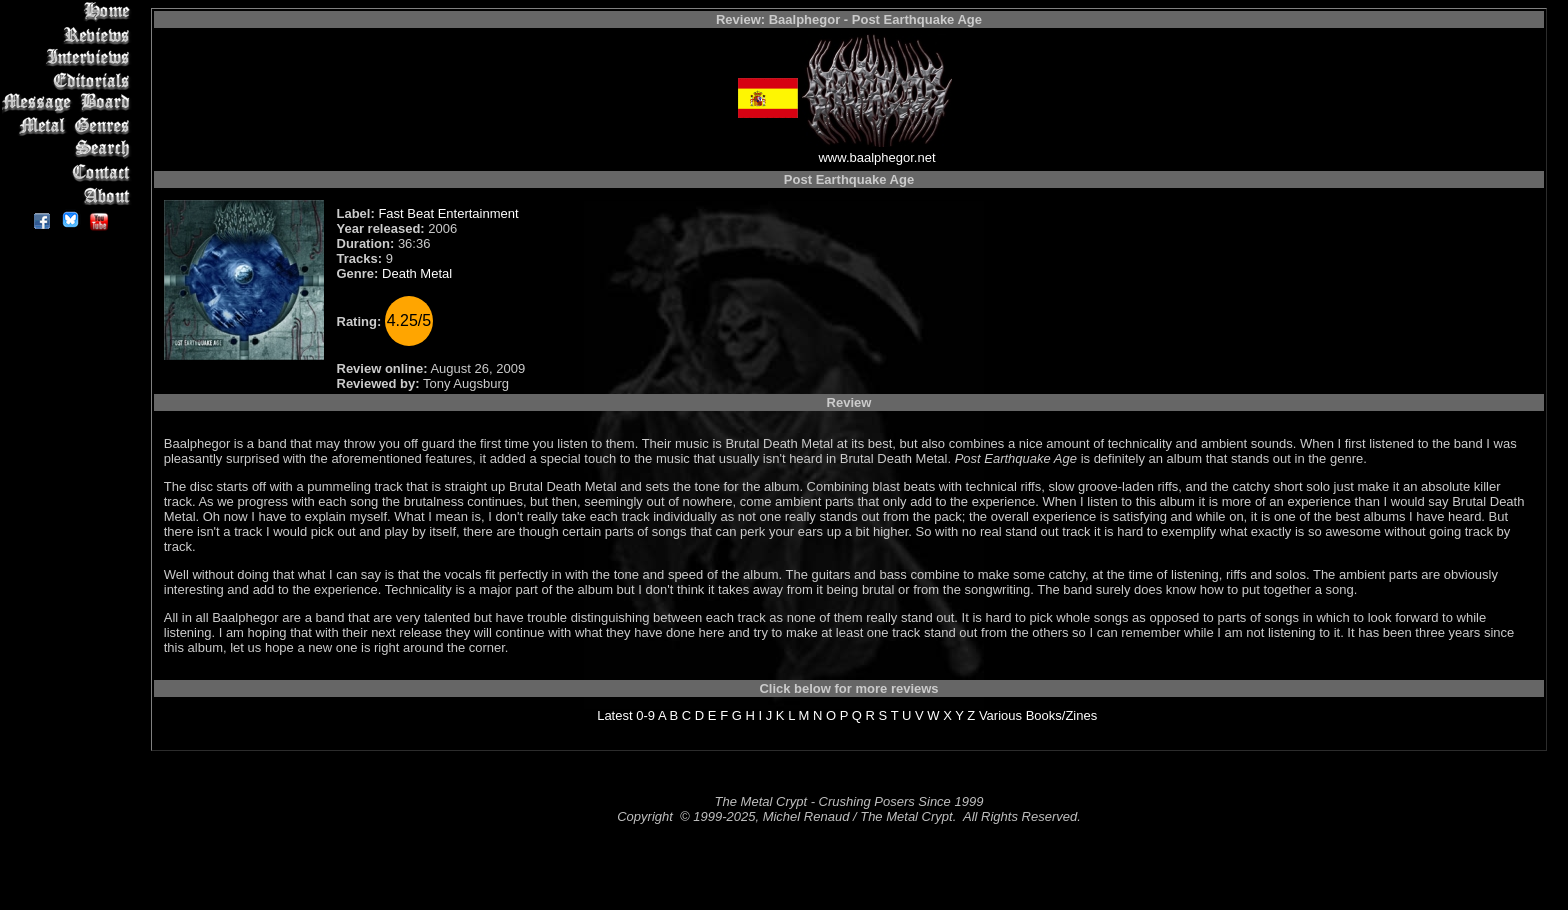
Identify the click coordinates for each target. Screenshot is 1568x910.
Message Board (69, 103)
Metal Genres (69, 126)
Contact (69, 172)
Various (1000, 715)
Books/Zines (1062, 715)
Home (69, 11)
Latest (614, 715)
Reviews (69, 34)
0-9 (645, 715)
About (69, 195)
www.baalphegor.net (876, 157)
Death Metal (417, 273)
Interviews (69, 57)
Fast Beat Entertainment (448, 213)
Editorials (69, 80)
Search (69, 149)
